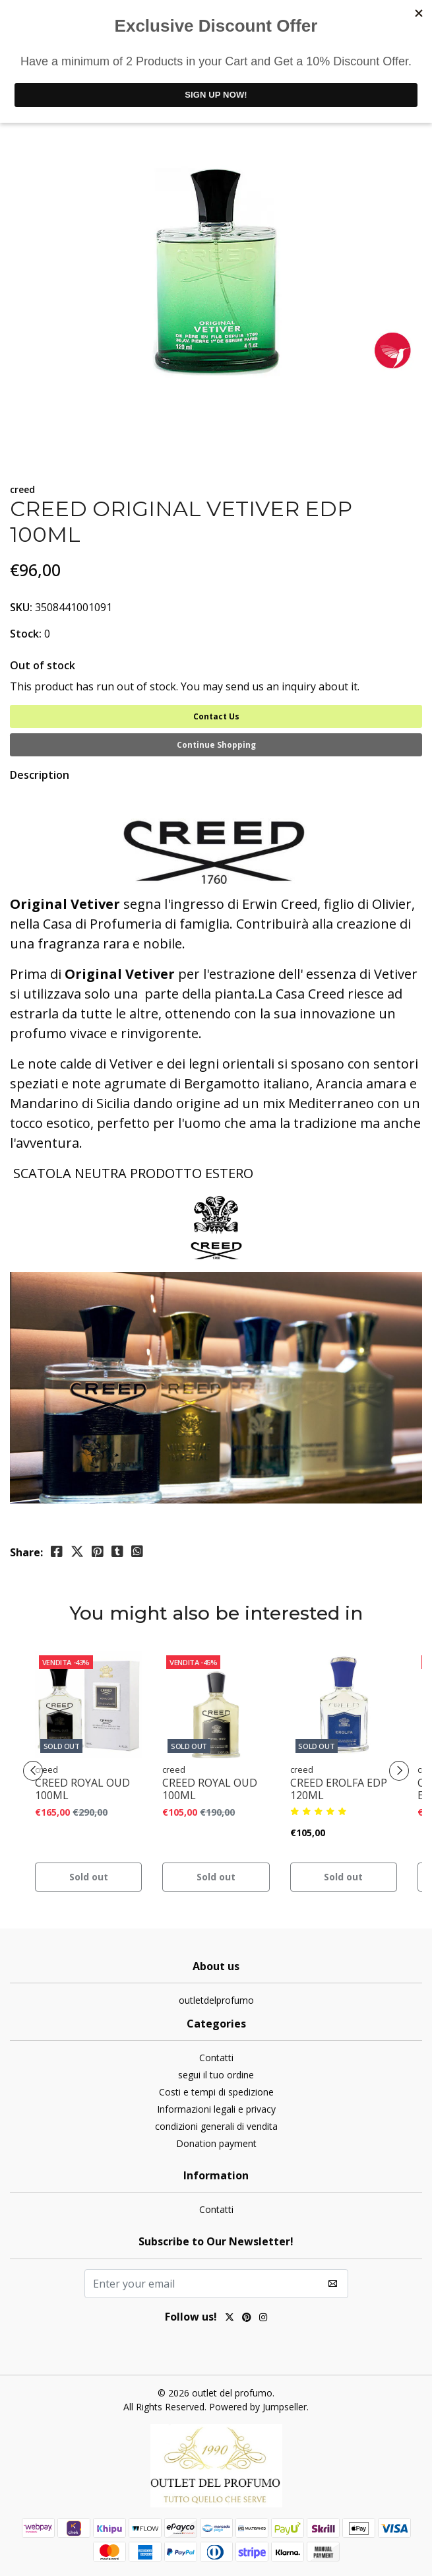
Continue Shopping (216, 744)
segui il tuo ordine (216, 2074)
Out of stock (42, 665)
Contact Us (216, 716)
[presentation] (33, 1771)
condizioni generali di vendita (216, 2126)
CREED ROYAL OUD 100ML (82, 1789)
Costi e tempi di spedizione (216, 2092)
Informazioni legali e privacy (216, 2109)
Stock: (26, 633)
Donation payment (216, 2143)
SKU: (21, 607)
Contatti (216, 2057)
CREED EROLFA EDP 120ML (338, 1789)
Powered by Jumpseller (258, 2406)
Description (39, 775)
